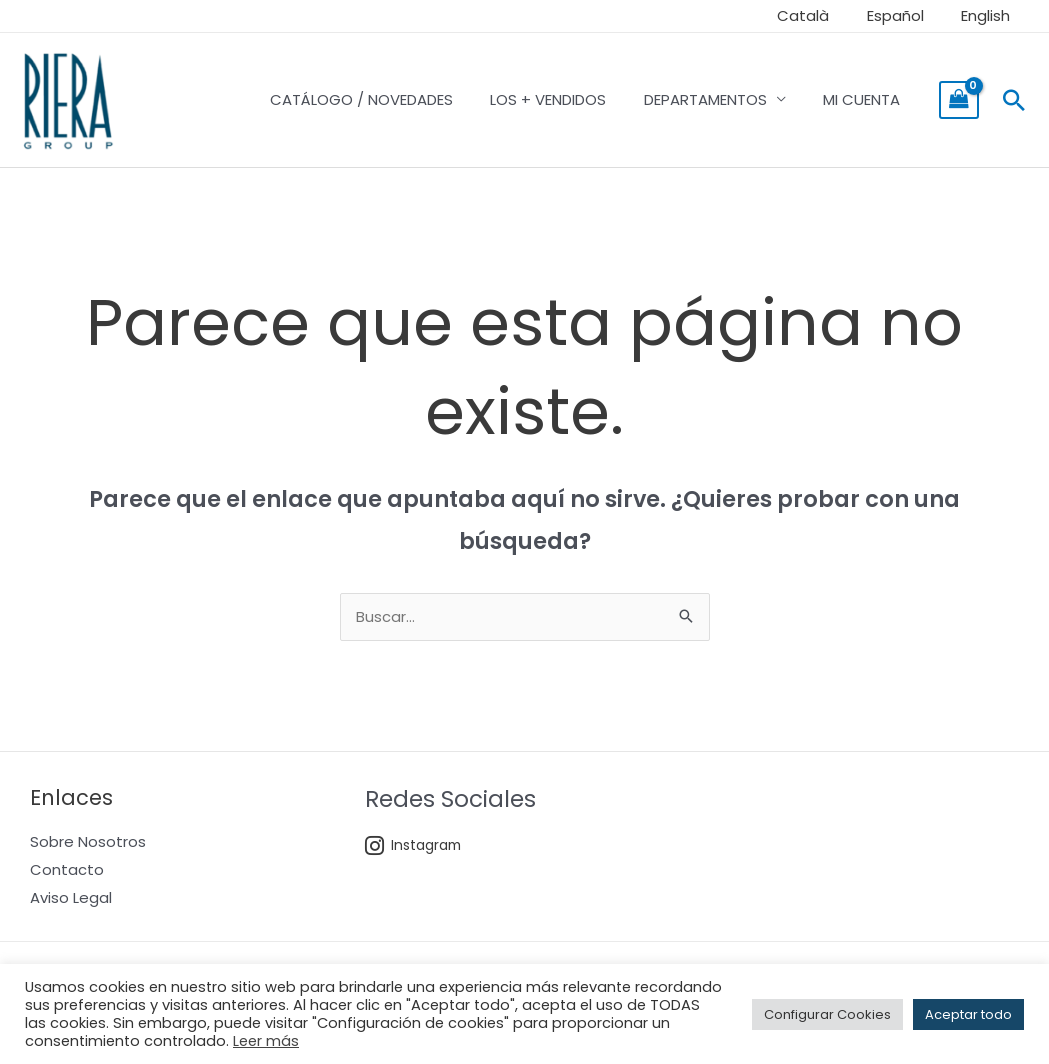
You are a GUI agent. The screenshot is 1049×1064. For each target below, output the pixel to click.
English (989, 15)
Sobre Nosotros (88, 842)
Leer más (266, 1041)
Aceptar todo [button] (968, 1014)
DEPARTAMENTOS (716, 99)
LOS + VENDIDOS (567, 99)
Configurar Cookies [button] (827, 1014)
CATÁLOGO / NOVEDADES (387, 99)
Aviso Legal (71, 898)
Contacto (67, 870)
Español (906, 15)
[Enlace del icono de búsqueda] (1014, 100)
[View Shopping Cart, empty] (959, 100)
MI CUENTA (865, 99)
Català (822, 15)
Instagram (415, 846)
